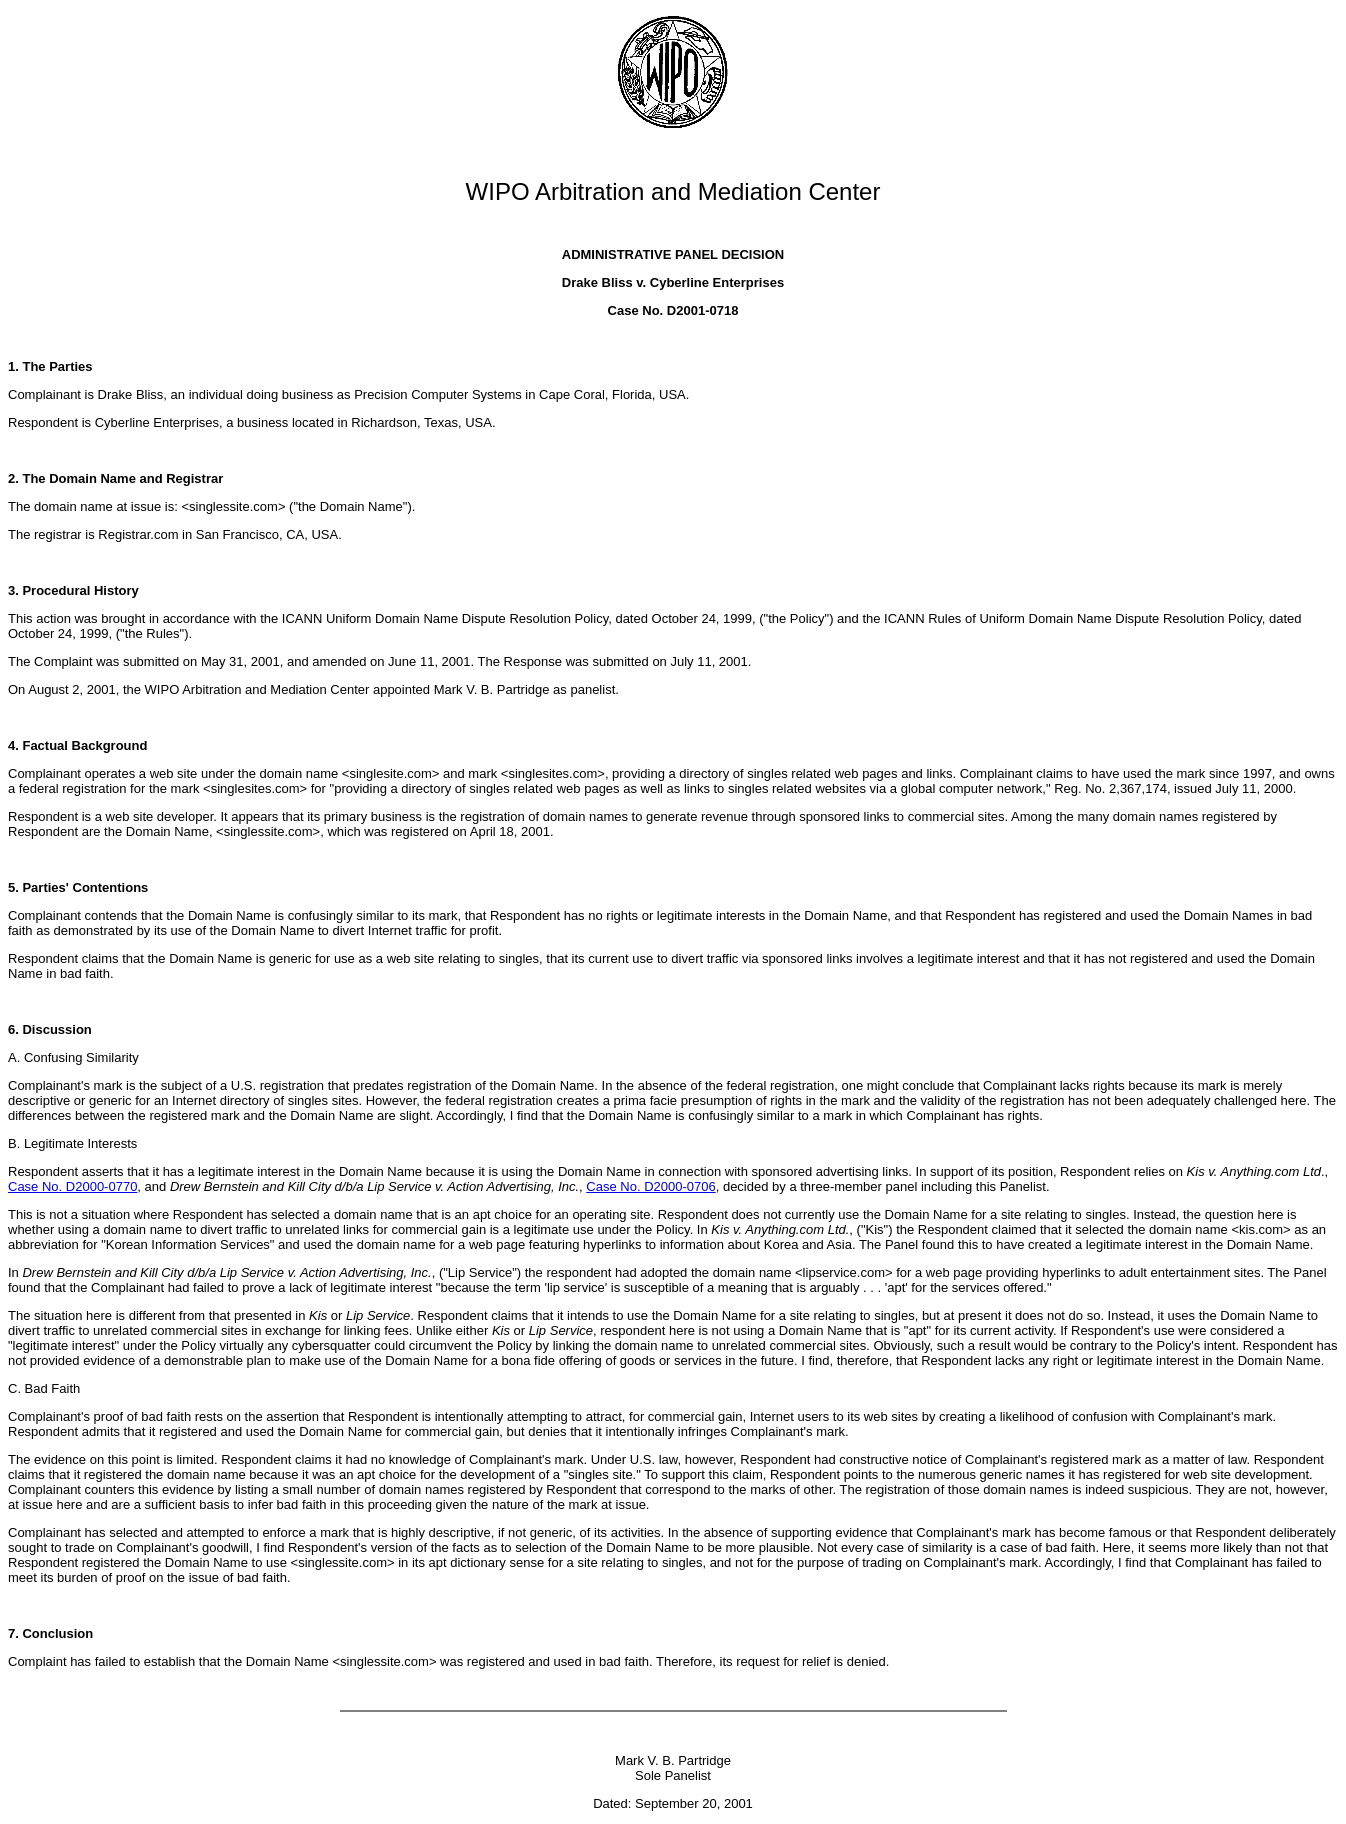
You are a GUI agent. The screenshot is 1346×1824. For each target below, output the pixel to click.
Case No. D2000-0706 (650, 1186)
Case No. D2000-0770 (72, 1186)
